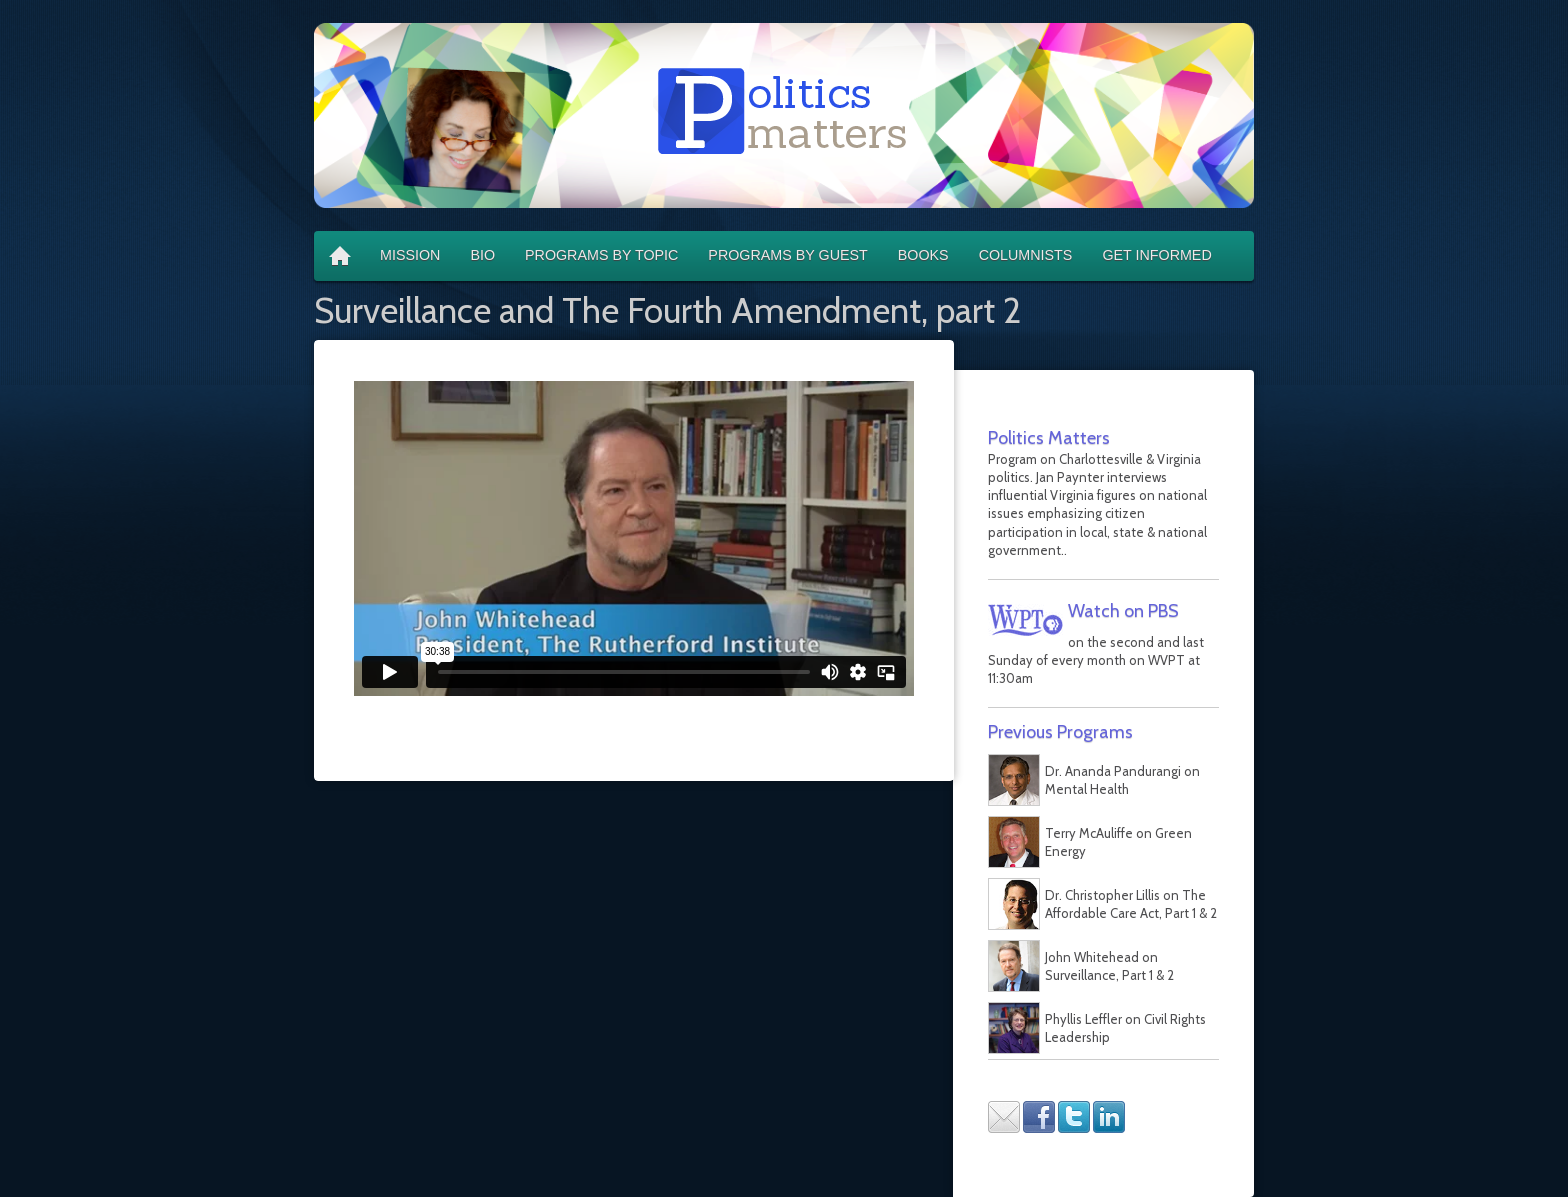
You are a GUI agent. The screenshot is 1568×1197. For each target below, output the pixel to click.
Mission (410, 255)
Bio (482, 255)
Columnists (1026, 255)
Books (923, 255)
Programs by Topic (601, 255)
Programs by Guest (787, 255)
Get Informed (1156, 255)
